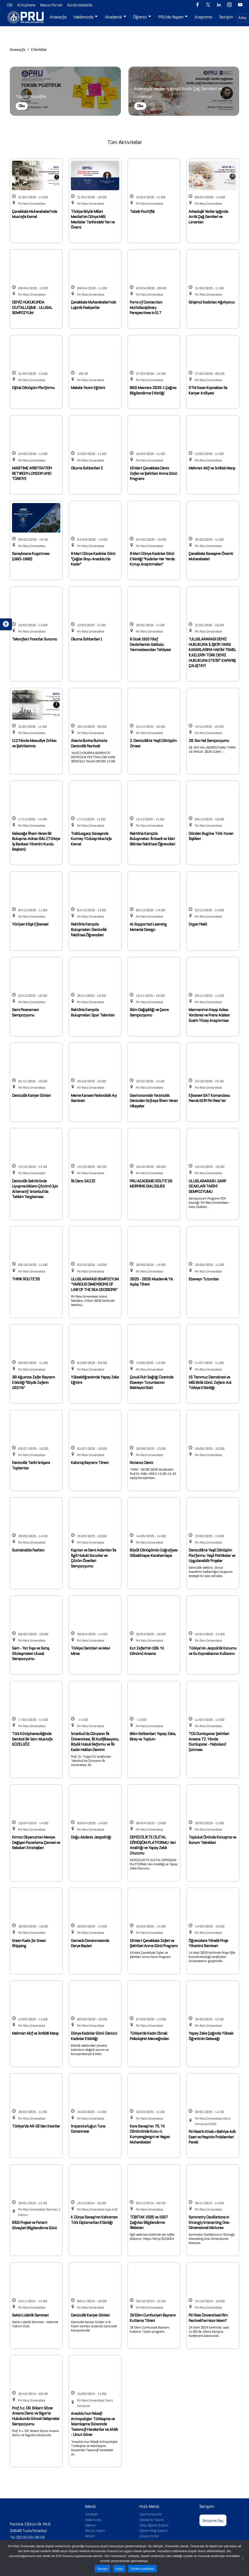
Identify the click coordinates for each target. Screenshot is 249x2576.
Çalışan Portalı (149, 2535)
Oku (22, 105)
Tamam (102, 2569)
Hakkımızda (93, 2519)
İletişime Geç (212, 2520)
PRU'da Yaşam (95, 2530)
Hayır (119, 2569)
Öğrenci (90, 2525)
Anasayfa (17, 49)
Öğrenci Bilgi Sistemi (153, 2530)
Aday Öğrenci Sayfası (154, 2525)
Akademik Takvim (151, 2519)
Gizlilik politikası (142, 2569)
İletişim (90, 2535)
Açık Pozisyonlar (150, 2514)
